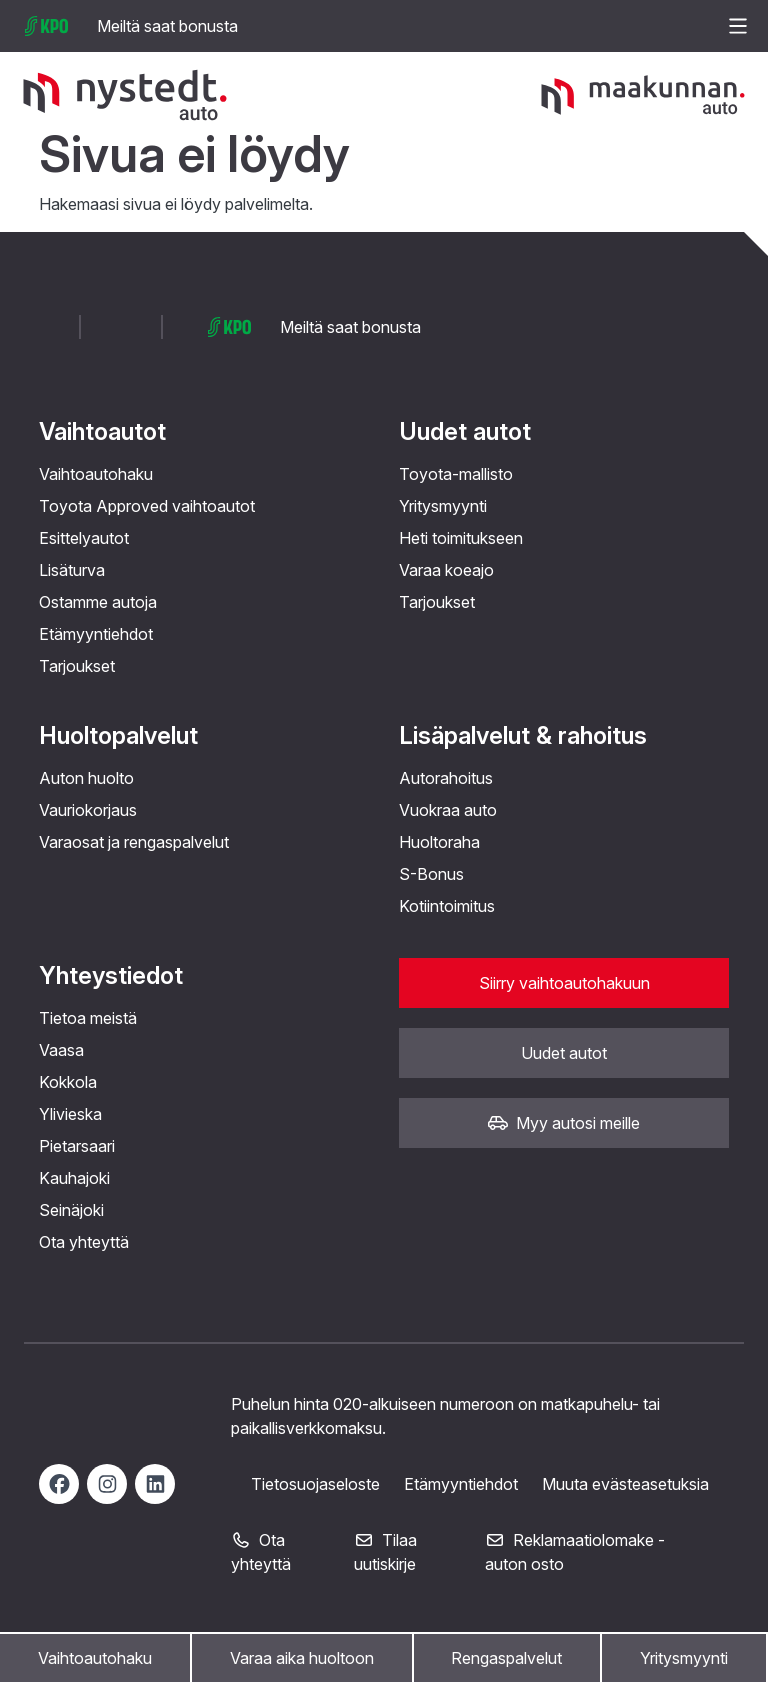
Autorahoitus (446, 778)
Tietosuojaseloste (315, 1484)
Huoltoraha (439, 842)
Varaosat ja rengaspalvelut (134, 842)
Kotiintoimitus (447, 906)
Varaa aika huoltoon (302, 1658)
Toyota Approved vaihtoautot (147, 506)
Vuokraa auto (448, 810)
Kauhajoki (74, 1178)
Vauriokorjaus (88, 810)
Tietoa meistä (88, 1018)
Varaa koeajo (446, 570)
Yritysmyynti (684, 1658)
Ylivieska (70, 1114)
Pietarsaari (77, 1146)
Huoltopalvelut (118, 735)
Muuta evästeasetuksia (625, 1484)
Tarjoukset (77, 666)
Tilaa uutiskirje (385, 1552)
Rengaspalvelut (506, 1658)
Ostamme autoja (98, 602)
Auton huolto (86, 778)
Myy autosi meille (564, 1123)
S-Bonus (431, 874)
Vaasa (61, 1050)
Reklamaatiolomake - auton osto (575, 1552)
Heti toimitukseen (461, 538)
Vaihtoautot (102, 431)
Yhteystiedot (111, 975)
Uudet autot (465, 431)
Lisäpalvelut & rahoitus (523, 735)
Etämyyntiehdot (96, 634)
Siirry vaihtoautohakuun (564, 983)
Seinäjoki (71, 1210)
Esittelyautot (84, 538)
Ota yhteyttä (84, 1242)
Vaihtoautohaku (95, 1658)
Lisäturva (72, 570)
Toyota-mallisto (456, 474)
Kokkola (68, 1082)
